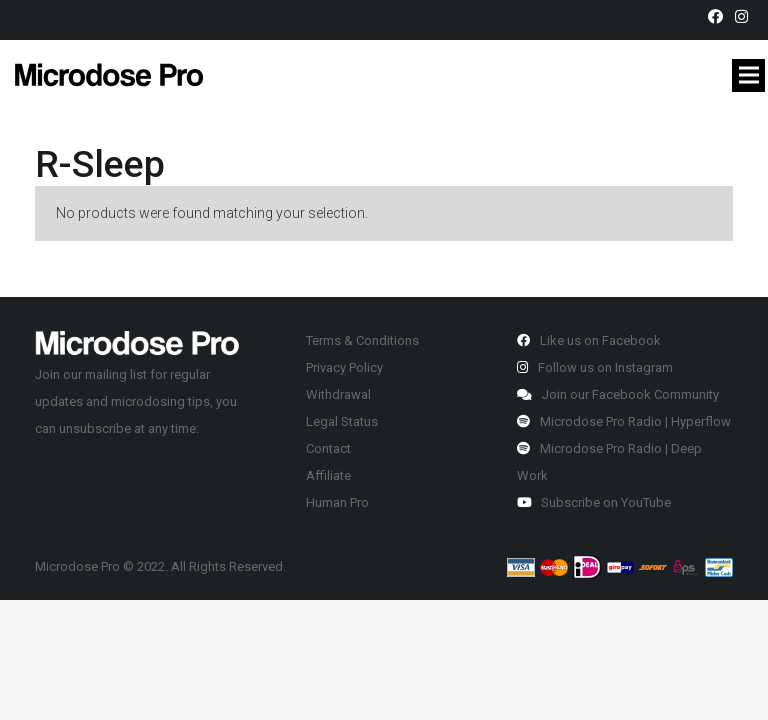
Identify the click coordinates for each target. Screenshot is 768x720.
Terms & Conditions (362, 340)
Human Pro (337, 502)
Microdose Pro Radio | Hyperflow (624, 421)
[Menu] (748, 75)
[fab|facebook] (718, 17)
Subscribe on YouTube (594, 502)
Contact (328, 448)
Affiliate (328, 475)
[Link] (109, 74)
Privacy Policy (344, 367)
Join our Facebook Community (618, 394)
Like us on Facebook (589, 340)
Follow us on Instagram (595, 367)
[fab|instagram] (744, 17)
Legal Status (342, 421)
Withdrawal (338, 394)
